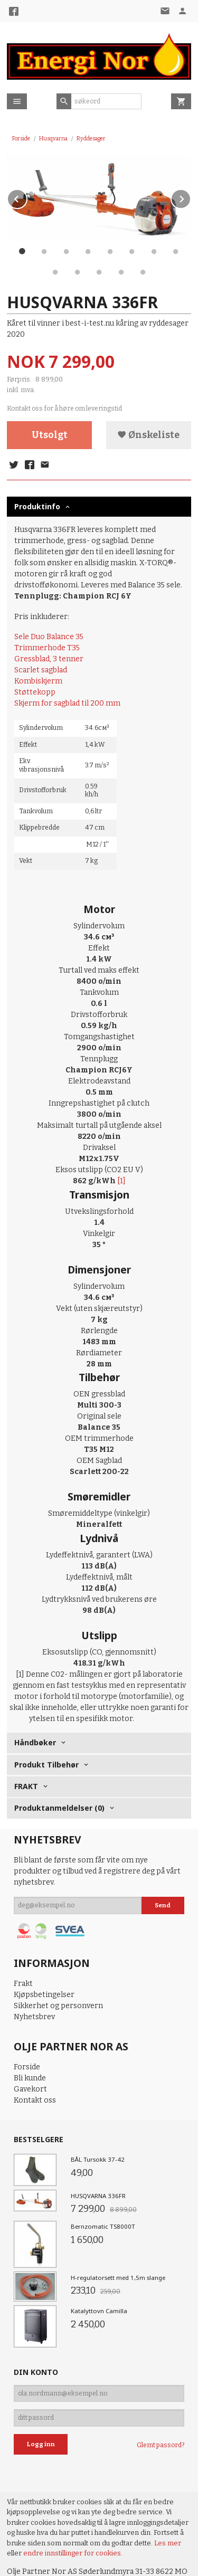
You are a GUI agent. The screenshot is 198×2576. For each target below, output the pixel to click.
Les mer (167, 2543)
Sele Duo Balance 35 (48, 636)
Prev (26, 197)
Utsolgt (50, 435)
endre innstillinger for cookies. (72, 2553)
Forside (21, 138)
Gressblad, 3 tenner (48, 658)
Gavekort (30, 2089)
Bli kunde (30, 2078)
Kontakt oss (35, 2100)
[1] (121, 1180)
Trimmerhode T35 (47, 647)
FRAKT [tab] (26, 1786)
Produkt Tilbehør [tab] (46, 1765)
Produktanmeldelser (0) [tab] (59, 1808)
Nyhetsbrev (34, 2016)
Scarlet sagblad (40, 670)
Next (190, 197)
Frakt (23, 1983)
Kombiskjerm (38, 681)
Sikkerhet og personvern (58, 2005)
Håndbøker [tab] (35, 1742)
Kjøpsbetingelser (44, 1994)
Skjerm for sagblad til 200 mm (67, 703)
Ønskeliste (148, 435)
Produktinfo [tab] (37, 506)
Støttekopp (34, 692)
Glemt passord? (160, 2445)
